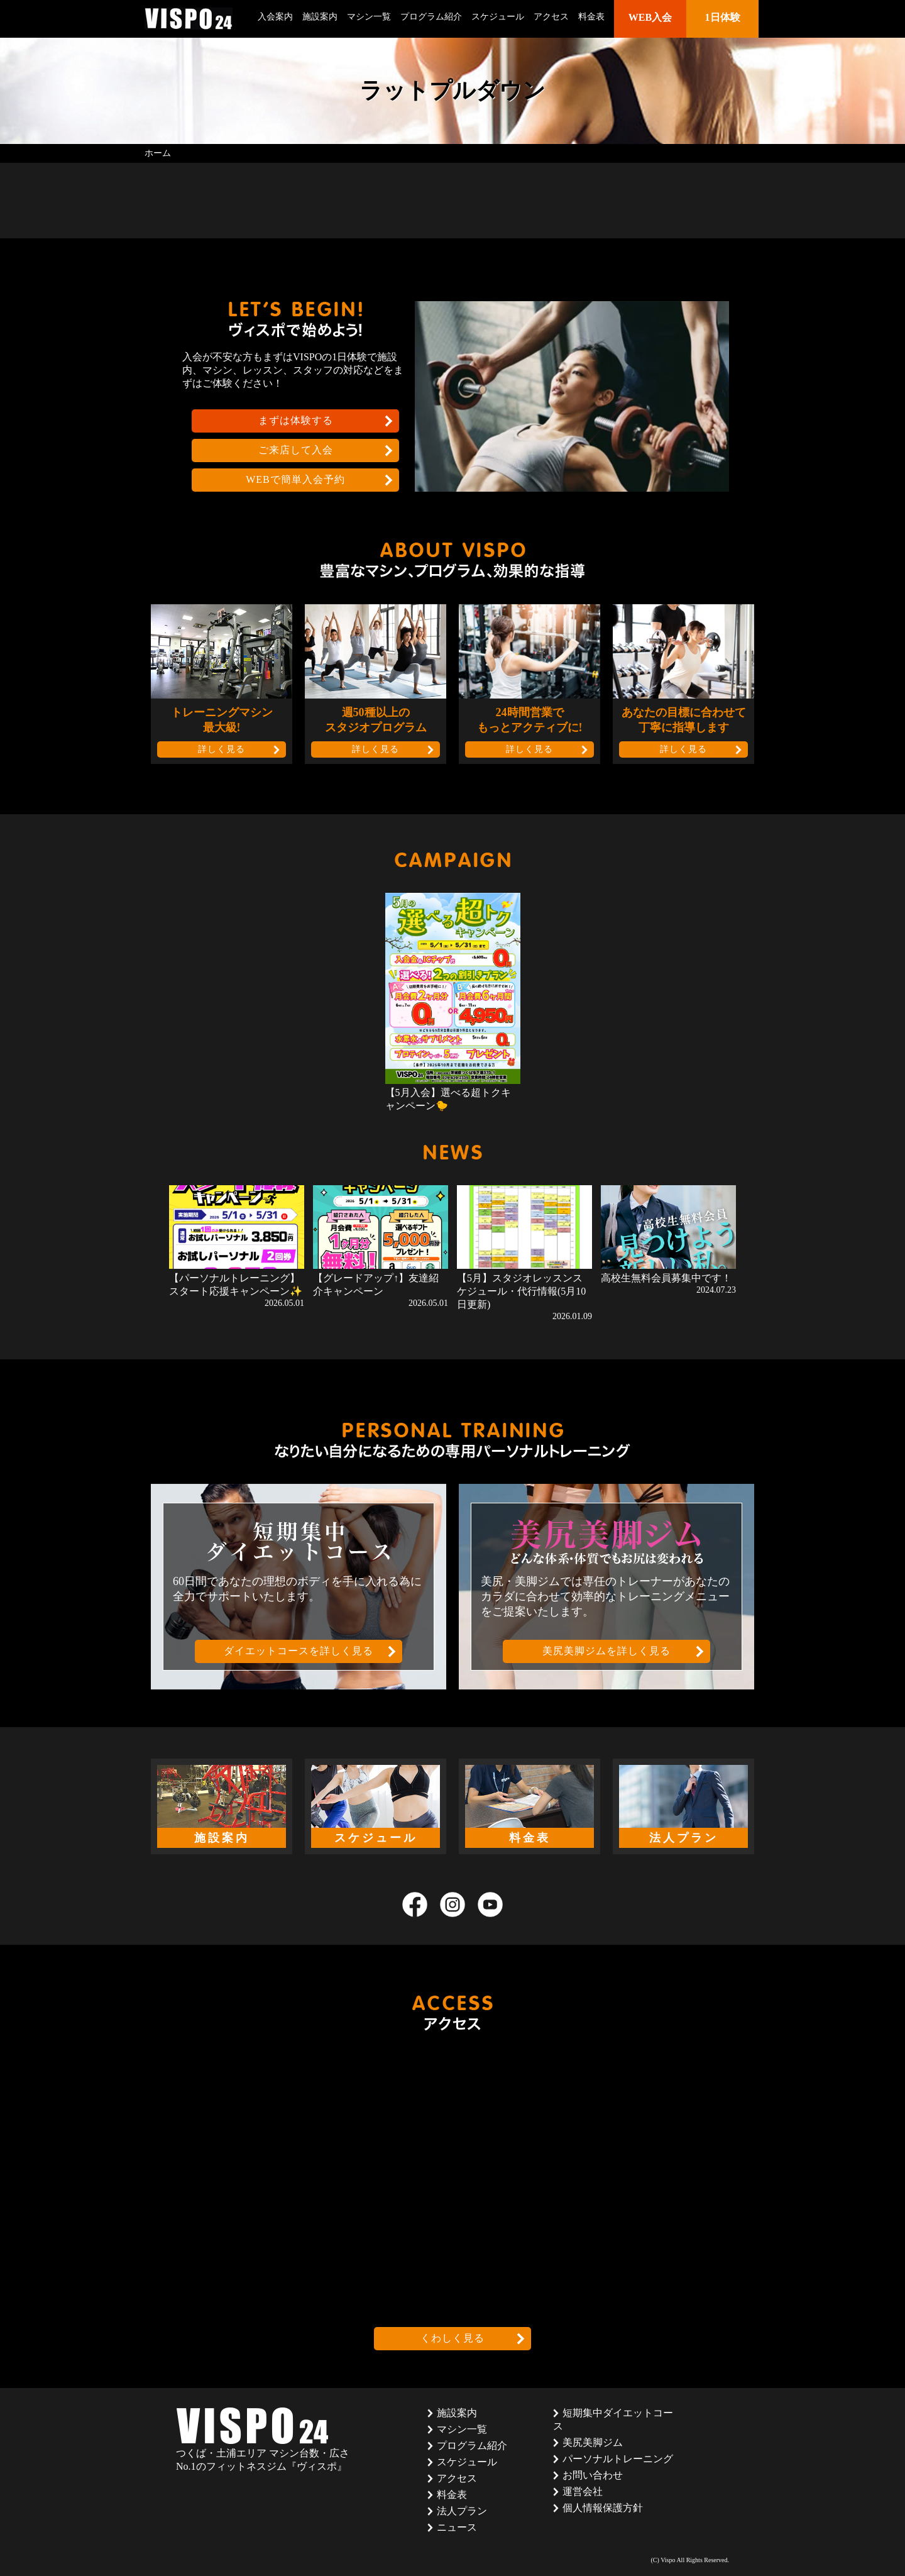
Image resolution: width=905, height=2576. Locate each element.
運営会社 (582, 2491)
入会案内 (275, 16)
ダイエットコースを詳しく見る (298, 1650)
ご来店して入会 (295, 450)
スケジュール (497, 16)
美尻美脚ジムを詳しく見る (606, 1650)
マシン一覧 (369, 16)
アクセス (551, 16)
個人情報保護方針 (602, 2507)
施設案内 (319, 16)
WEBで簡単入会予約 (295, 479)
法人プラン (462, 2511)
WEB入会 (650, 17)
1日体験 (722, 17)
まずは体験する (295, 420)
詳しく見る (221, 749)
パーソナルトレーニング (617, 2458)
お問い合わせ (592, 2475)
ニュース (457, 2527)
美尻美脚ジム (592, 2442)
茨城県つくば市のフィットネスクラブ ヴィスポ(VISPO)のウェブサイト (189, 19)
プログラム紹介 (431, 16)
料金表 (591, 16)
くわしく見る (452, 2338)
